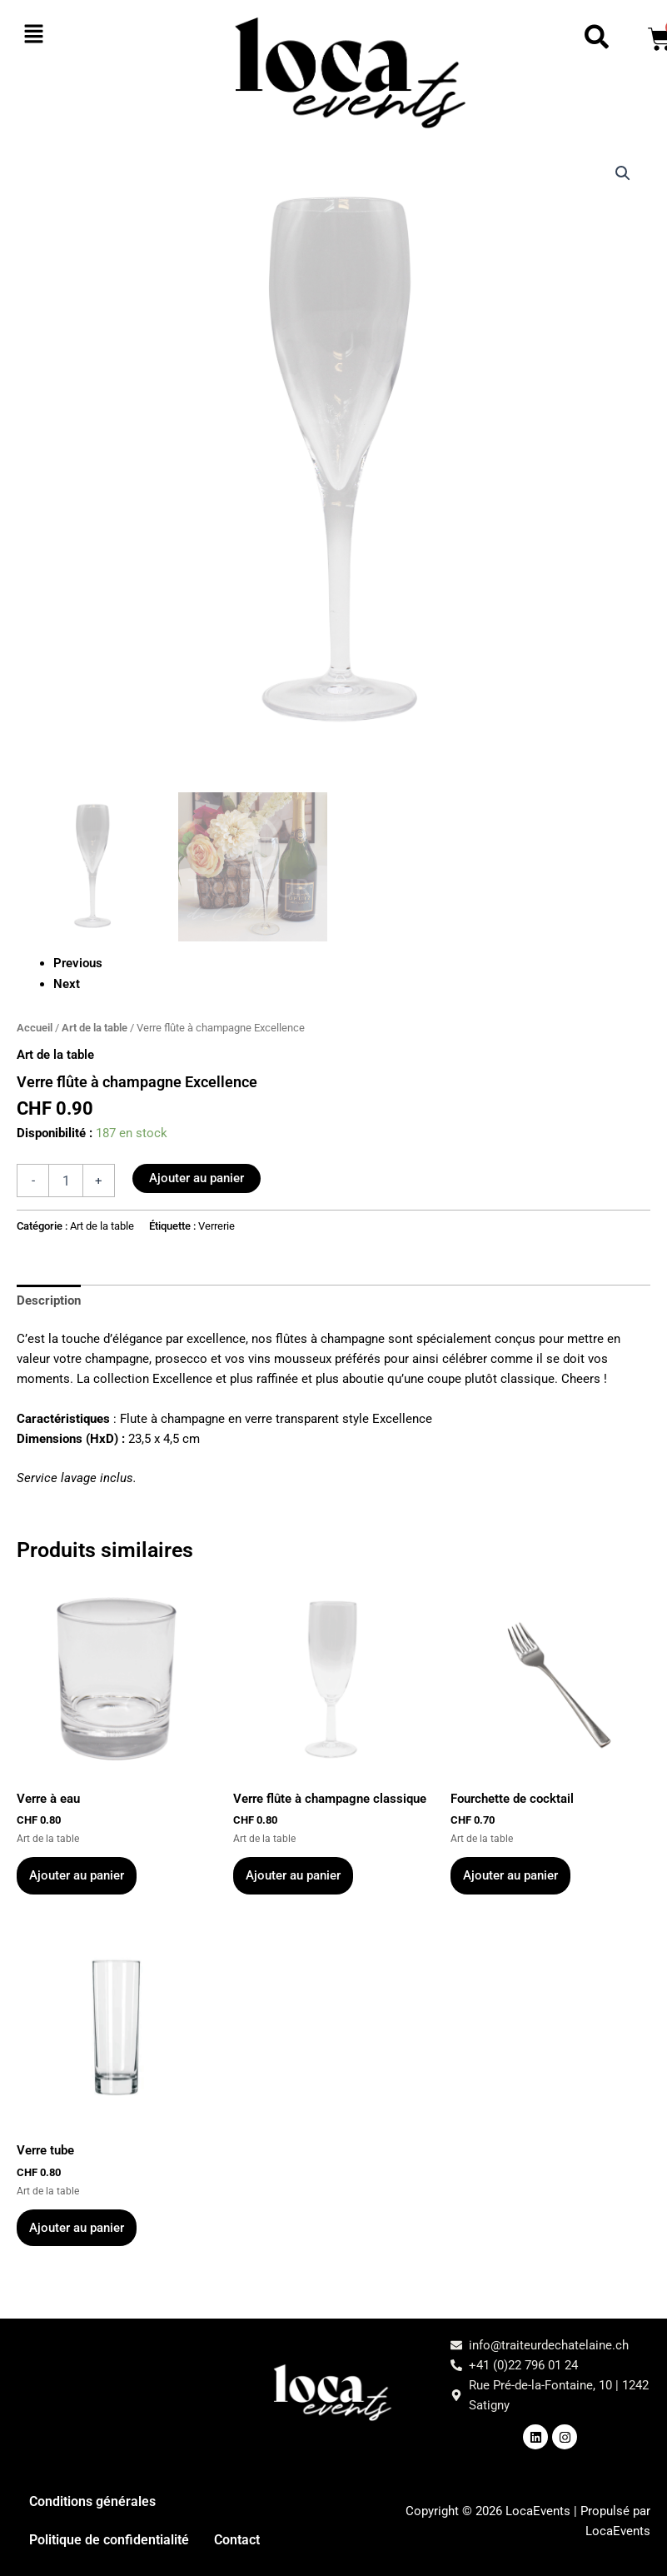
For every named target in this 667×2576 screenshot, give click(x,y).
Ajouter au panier (196, 1178)
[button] (70, 35)
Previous (77, 963)
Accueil (34, 1027)
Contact (237, 2540)
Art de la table (94, 1027)
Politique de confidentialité (109, 2540)
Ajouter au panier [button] (76, 1875)
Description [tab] (49, 1300)
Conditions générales (92, 2501)
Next (66, 983)
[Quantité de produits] (65, 1180)
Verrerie (216, 1226)
